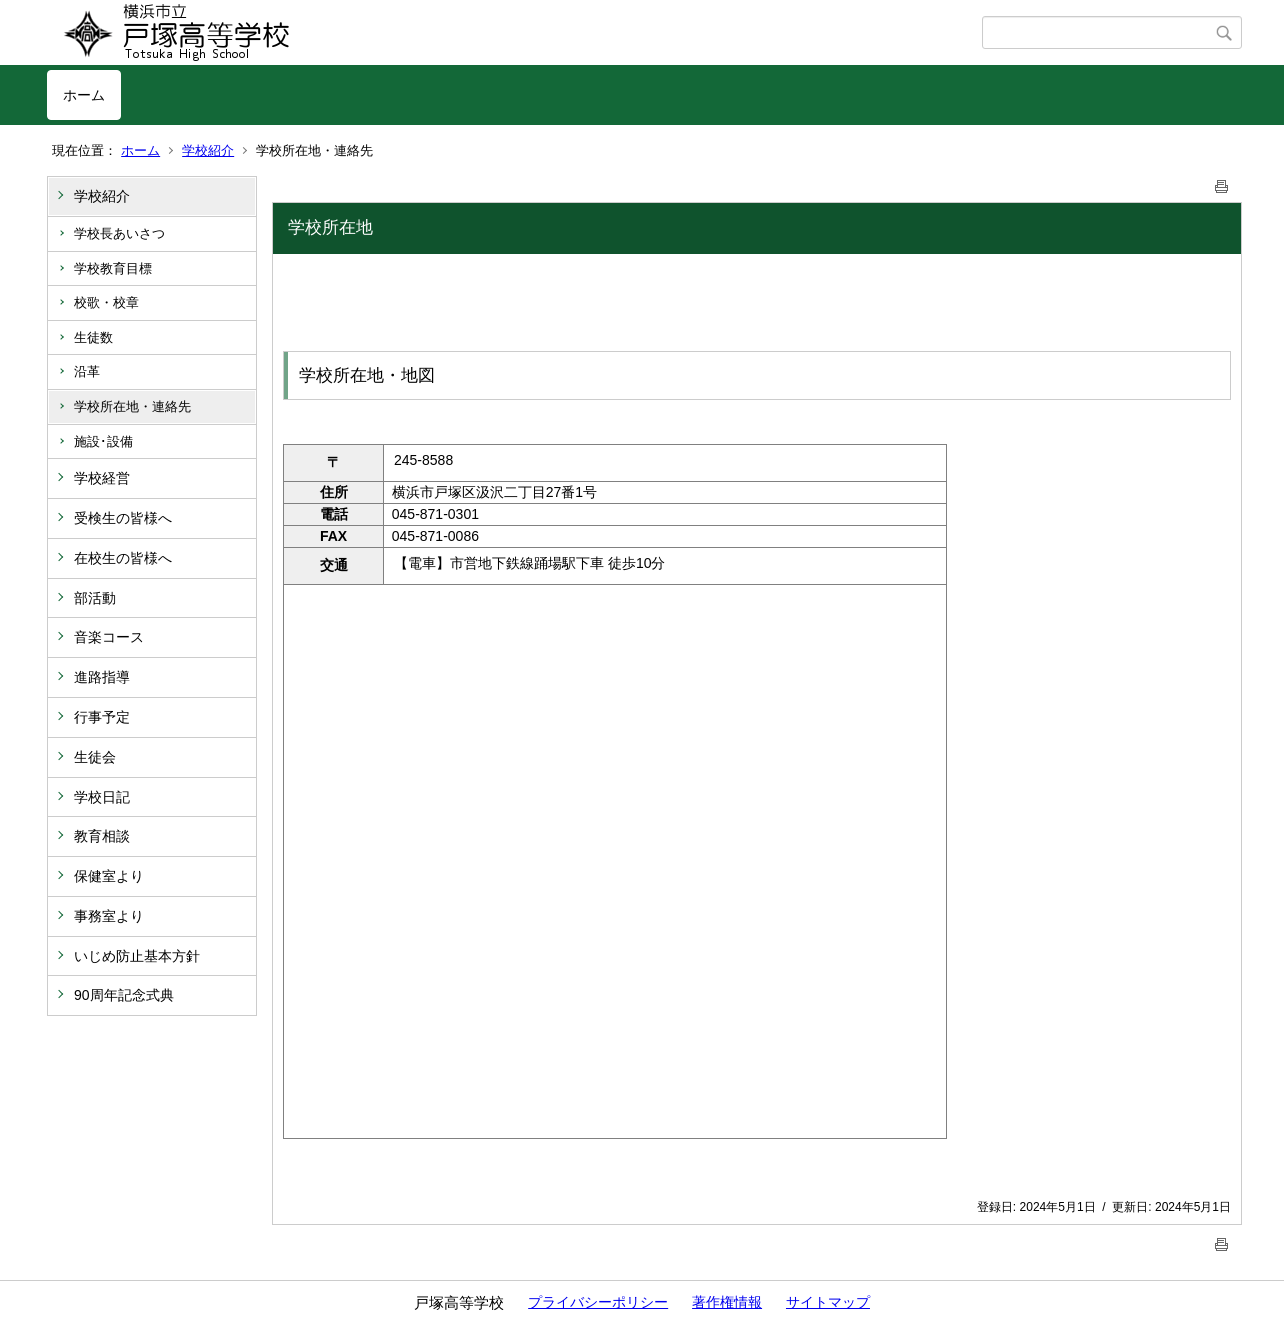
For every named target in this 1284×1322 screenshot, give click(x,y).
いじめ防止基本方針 (137, 956)
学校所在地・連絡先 (132, 406)
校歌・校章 (106, 302)
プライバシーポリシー (598, 1302)
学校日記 (102, 797)
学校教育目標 (113, 268)
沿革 (87, 371)
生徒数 (93, 337)
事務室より (109, 916)
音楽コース (109, 637)
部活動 (95, 598)
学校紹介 (208, 150)
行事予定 (102, 717)
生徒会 (95, 757)
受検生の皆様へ (123, 518)
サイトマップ (828, 1302)
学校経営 (102, 478)
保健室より (109, 876)
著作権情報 (727, 1302)
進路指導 (102, 677)
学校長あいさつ (119, 233)
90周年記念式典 (124, 995)
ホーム (84, 95)
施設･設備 (103, 441)
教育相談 (102, 836)
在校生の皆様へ (123, 558)
